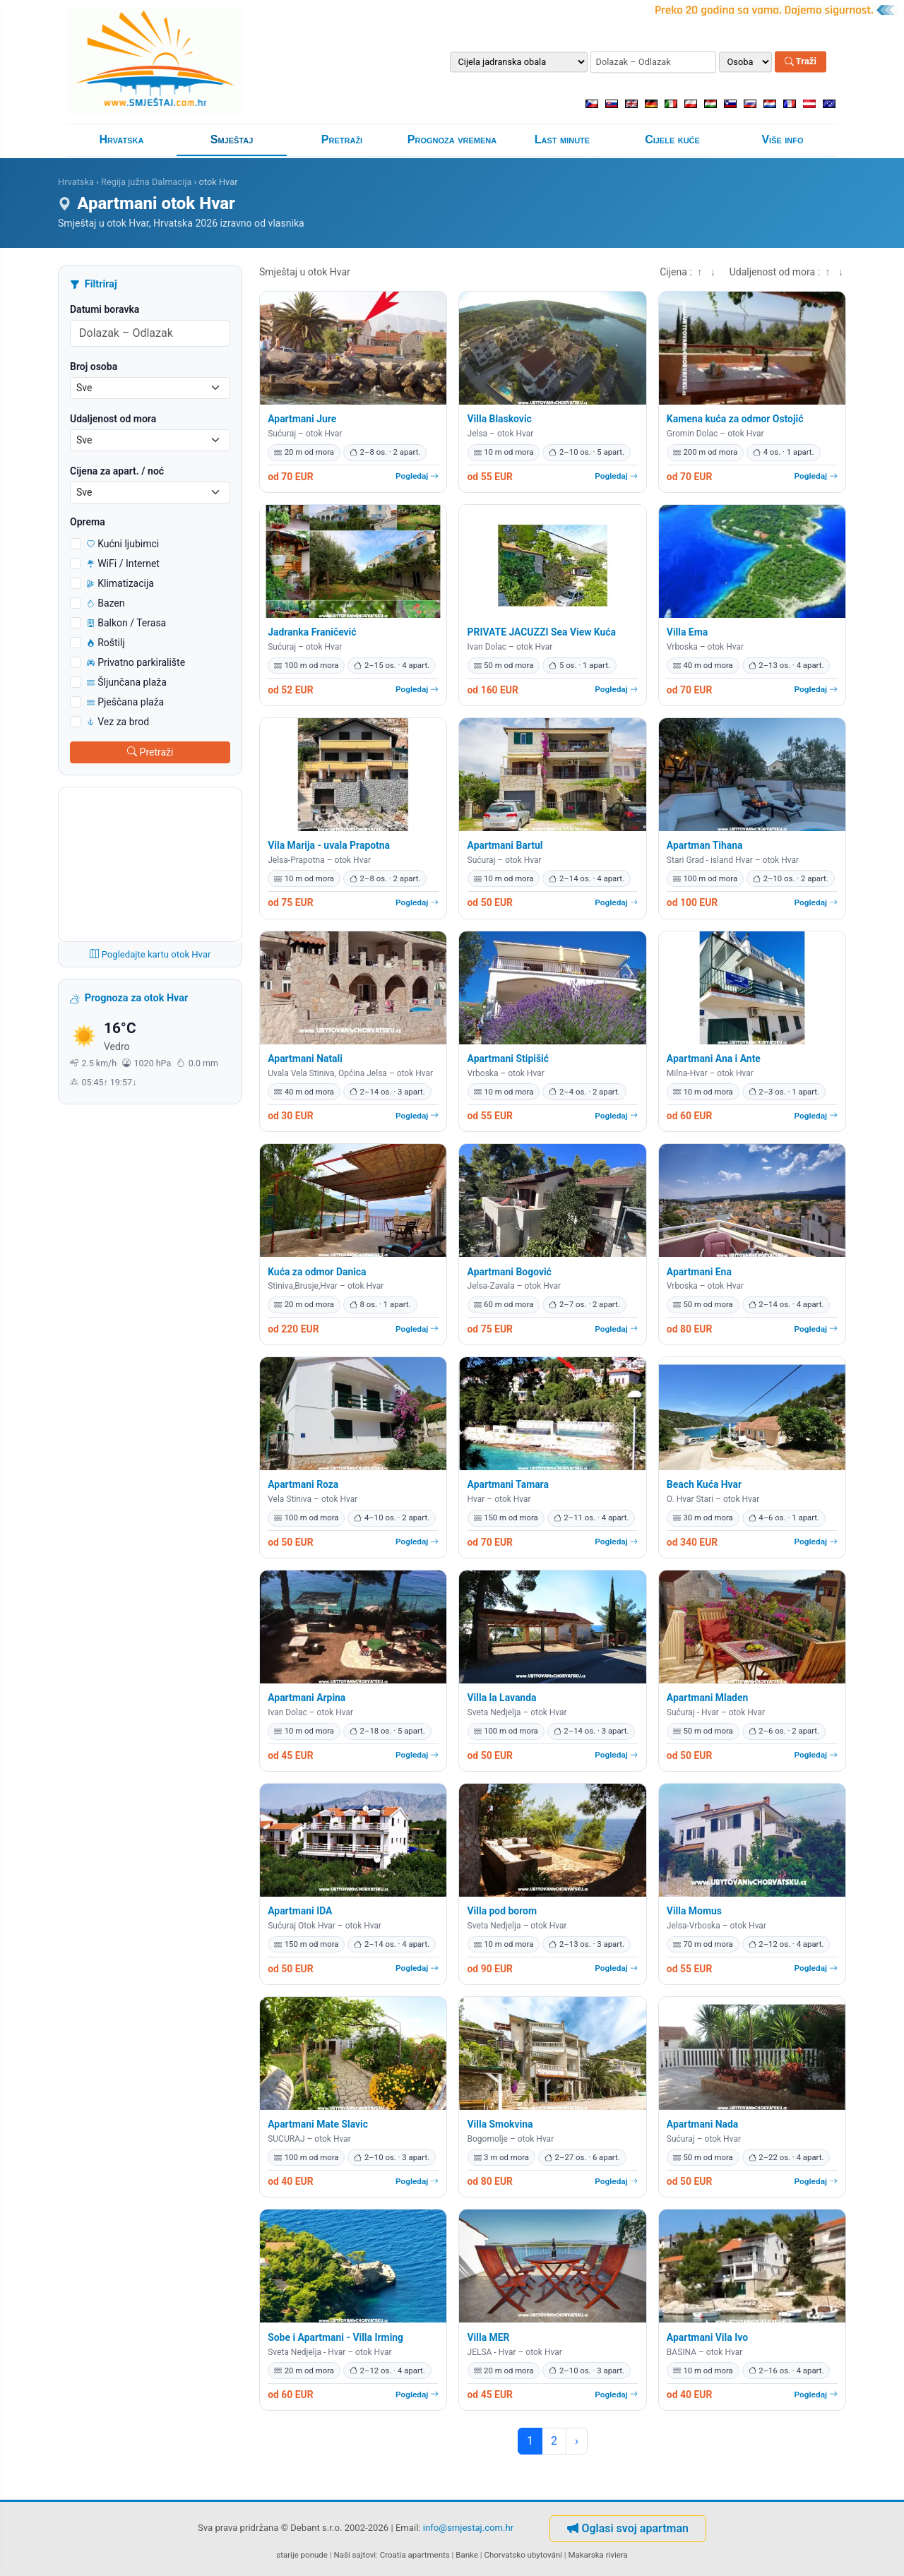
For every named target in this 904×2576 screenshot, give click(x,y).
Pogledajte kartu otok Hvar (150, 954)
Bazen (106, 603)
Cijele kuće (672, 139)
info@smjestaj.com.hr (468, 2528)
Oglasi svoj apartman (628, 2528)
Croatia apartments (415, 2555)
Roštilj (106, 642)
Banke (467, 2555)
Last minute (562, 139)
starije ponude (302, 2555)
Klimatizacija (120, 583)
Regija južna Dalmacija (146, 182)
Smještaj (232, 139)
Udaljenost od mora (113, 418)
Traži (800, 61)
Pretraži (341, 139)
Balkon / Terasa (126, 622)
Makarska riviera (597, 2555)
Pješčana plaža (125, 702)
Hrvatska (122, 139)
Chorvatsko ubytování (522, 2555)
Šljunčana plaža (127, 682)
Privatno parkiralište (136, 662)
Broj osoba (93, 366)
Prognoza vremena (452, 139)
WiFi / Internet (123, 563)
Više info (782, 139)
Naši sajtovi (354, 2555)
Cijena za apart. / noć (117, 471)
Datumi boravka (104, 309)
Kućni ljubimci (123, 543)
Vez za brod (118, 721)
